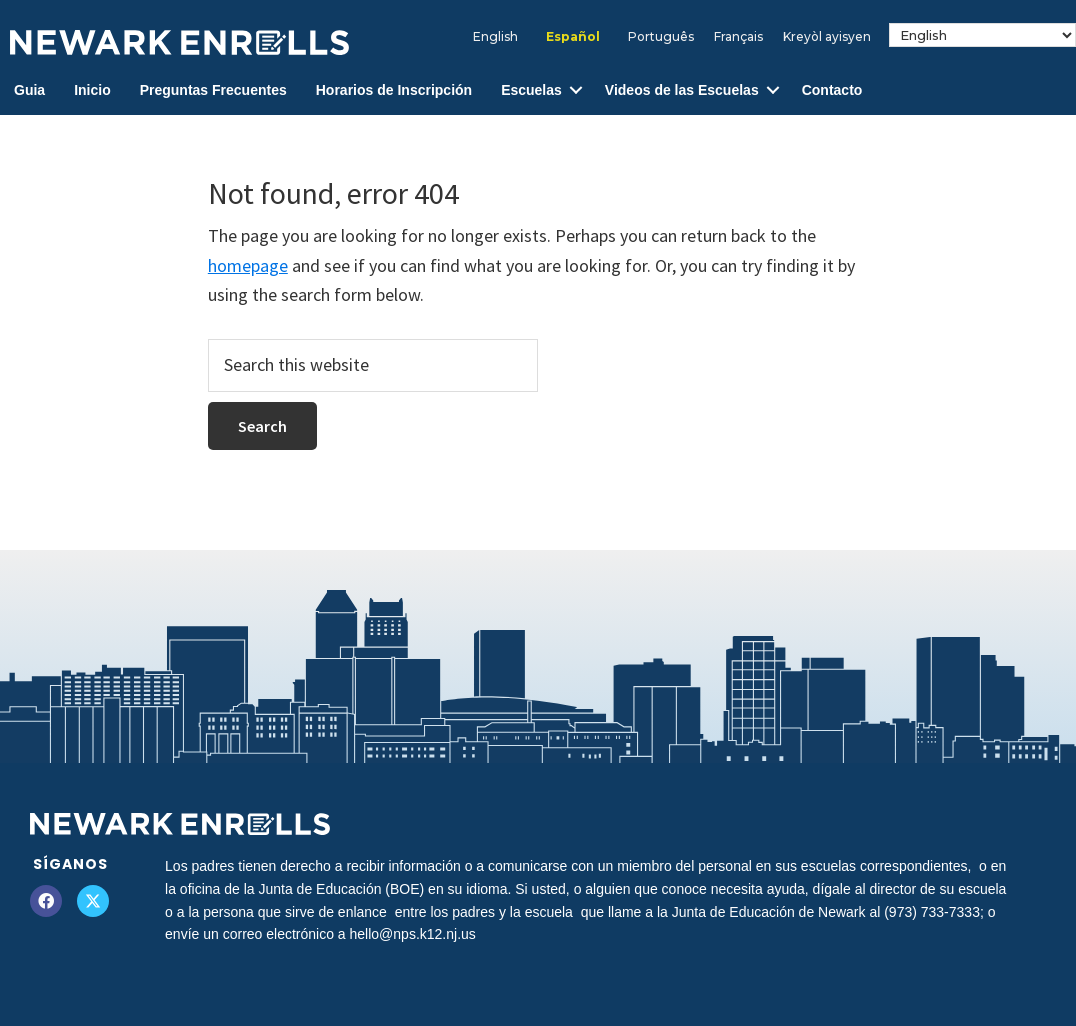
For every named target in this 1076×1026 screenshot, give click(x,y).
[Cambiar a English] (495, 37)
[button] (576, 90)
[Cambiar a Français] (738, 37)
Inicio (92, 90)
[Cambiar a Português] (661, 37)
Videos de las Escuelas (682, 90)
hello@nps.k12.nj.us (413, 934)
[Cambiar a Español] (573, 37)
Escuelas (531, 90)
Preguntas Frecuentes (213, 90)
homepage (248, 265)
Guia (29, 90)
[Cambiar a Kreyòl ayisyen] (827, 37)
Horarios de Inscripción (394, 90)
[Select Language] (982, 35)
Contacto (832, 90)
